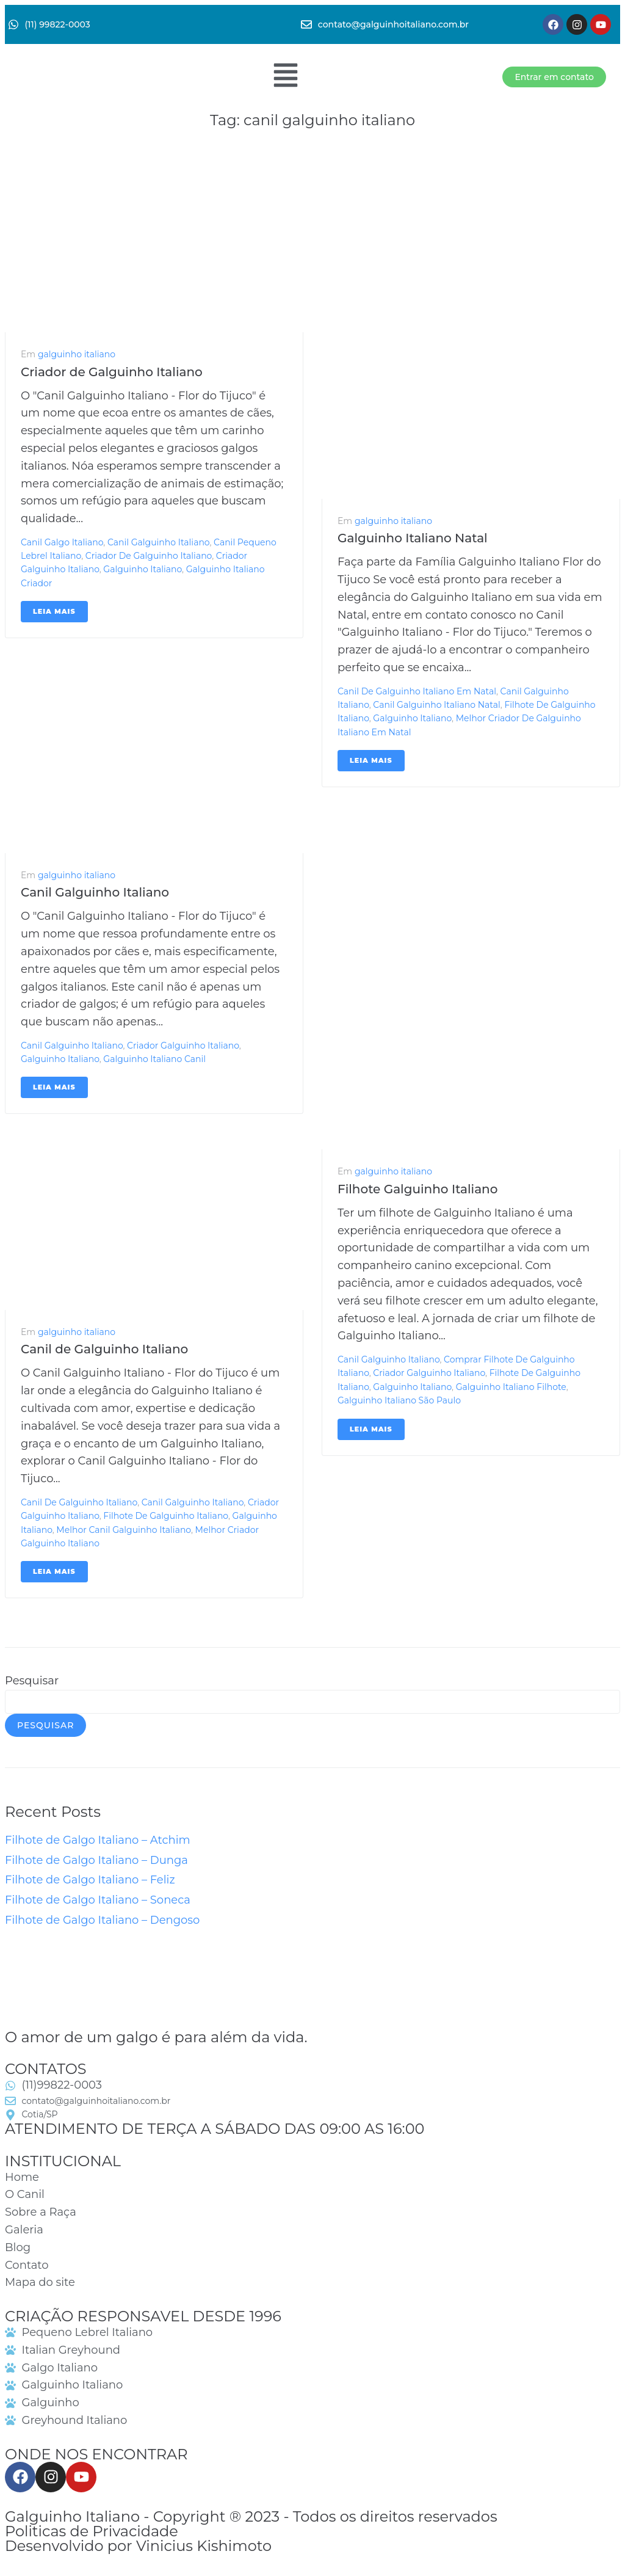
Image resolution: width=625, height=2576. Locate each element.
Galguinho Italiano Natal (413, 538)
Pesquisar (32, 1680)
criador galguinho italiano (183, 1045)
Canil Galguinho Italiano (95, 892)
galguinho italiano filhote (511, 1386)
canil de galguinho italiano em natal (417, 691)
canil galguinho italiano (158, 542)
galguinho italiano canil (154, 1058)
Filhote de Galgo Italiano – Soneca (97, 1900)
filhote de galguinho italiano (165, 1515)
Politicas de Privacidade (91, 2531)
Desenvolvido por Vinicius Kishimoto (138, 2546)
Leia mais (54, 611)
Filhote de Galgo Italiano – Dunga (96, 1860)
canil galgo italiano (62, 542)
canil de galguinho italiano (79, 1502)
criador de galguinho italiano (148, 555)
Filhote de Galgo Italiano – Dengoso (102, 1920)
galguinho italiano (76, 354)
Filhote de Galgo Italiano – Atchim (97, 1840)
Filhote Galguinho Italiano (417, 1189)
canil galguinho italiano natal (436, 704)
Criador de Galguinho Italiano (112, 372)
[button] (285, 77)
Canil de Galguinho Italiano (104, 1349)
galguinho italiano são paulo (399, 1400)
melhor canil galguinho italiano (123, 1529)
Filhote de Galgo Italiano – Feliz (90, 1880)
